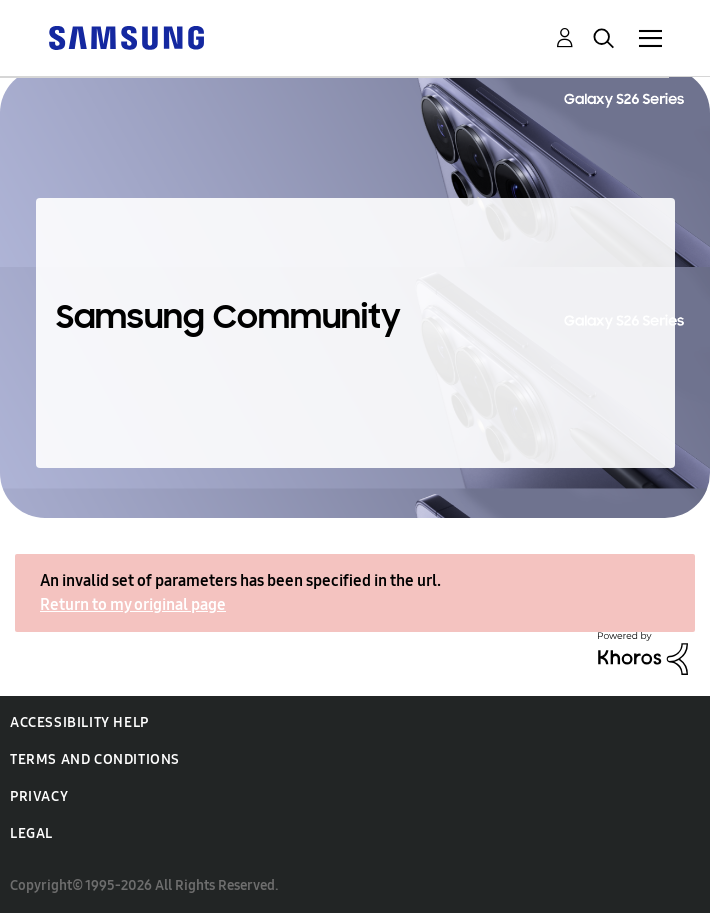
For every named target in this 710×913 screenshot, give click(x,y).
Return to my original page (133, 604)
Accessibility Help (79, 722)
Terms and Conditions (95, 759)
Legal (31, 833)
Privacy (39, 796)
